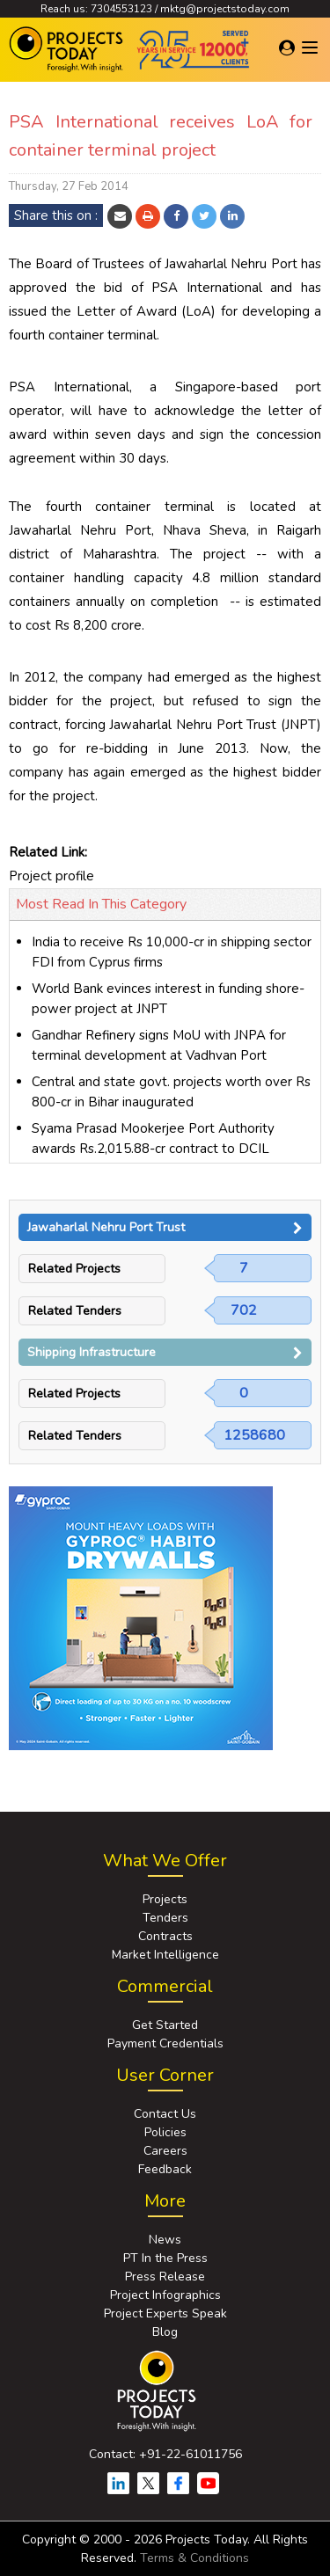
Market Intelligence (165, 1954)
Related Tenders (74, 1311)
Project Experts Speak (165, 2313)
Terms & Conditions (194, 2558)
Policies (165, 2132)
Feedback (165, 2169)
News (165, 2239)
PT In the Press (165, 2258)
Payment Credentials (165, 2043)
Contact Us (165, 2113)
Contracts (165, 1936)
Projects (165, 1899)
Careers (165, 2150)
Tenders (165, 1917)
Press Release (165, 2276)
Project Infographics (165, 2295)
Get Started (165, 2025)
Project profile (51, 876)
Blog (165, 2332)
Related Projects (74, 1268)
